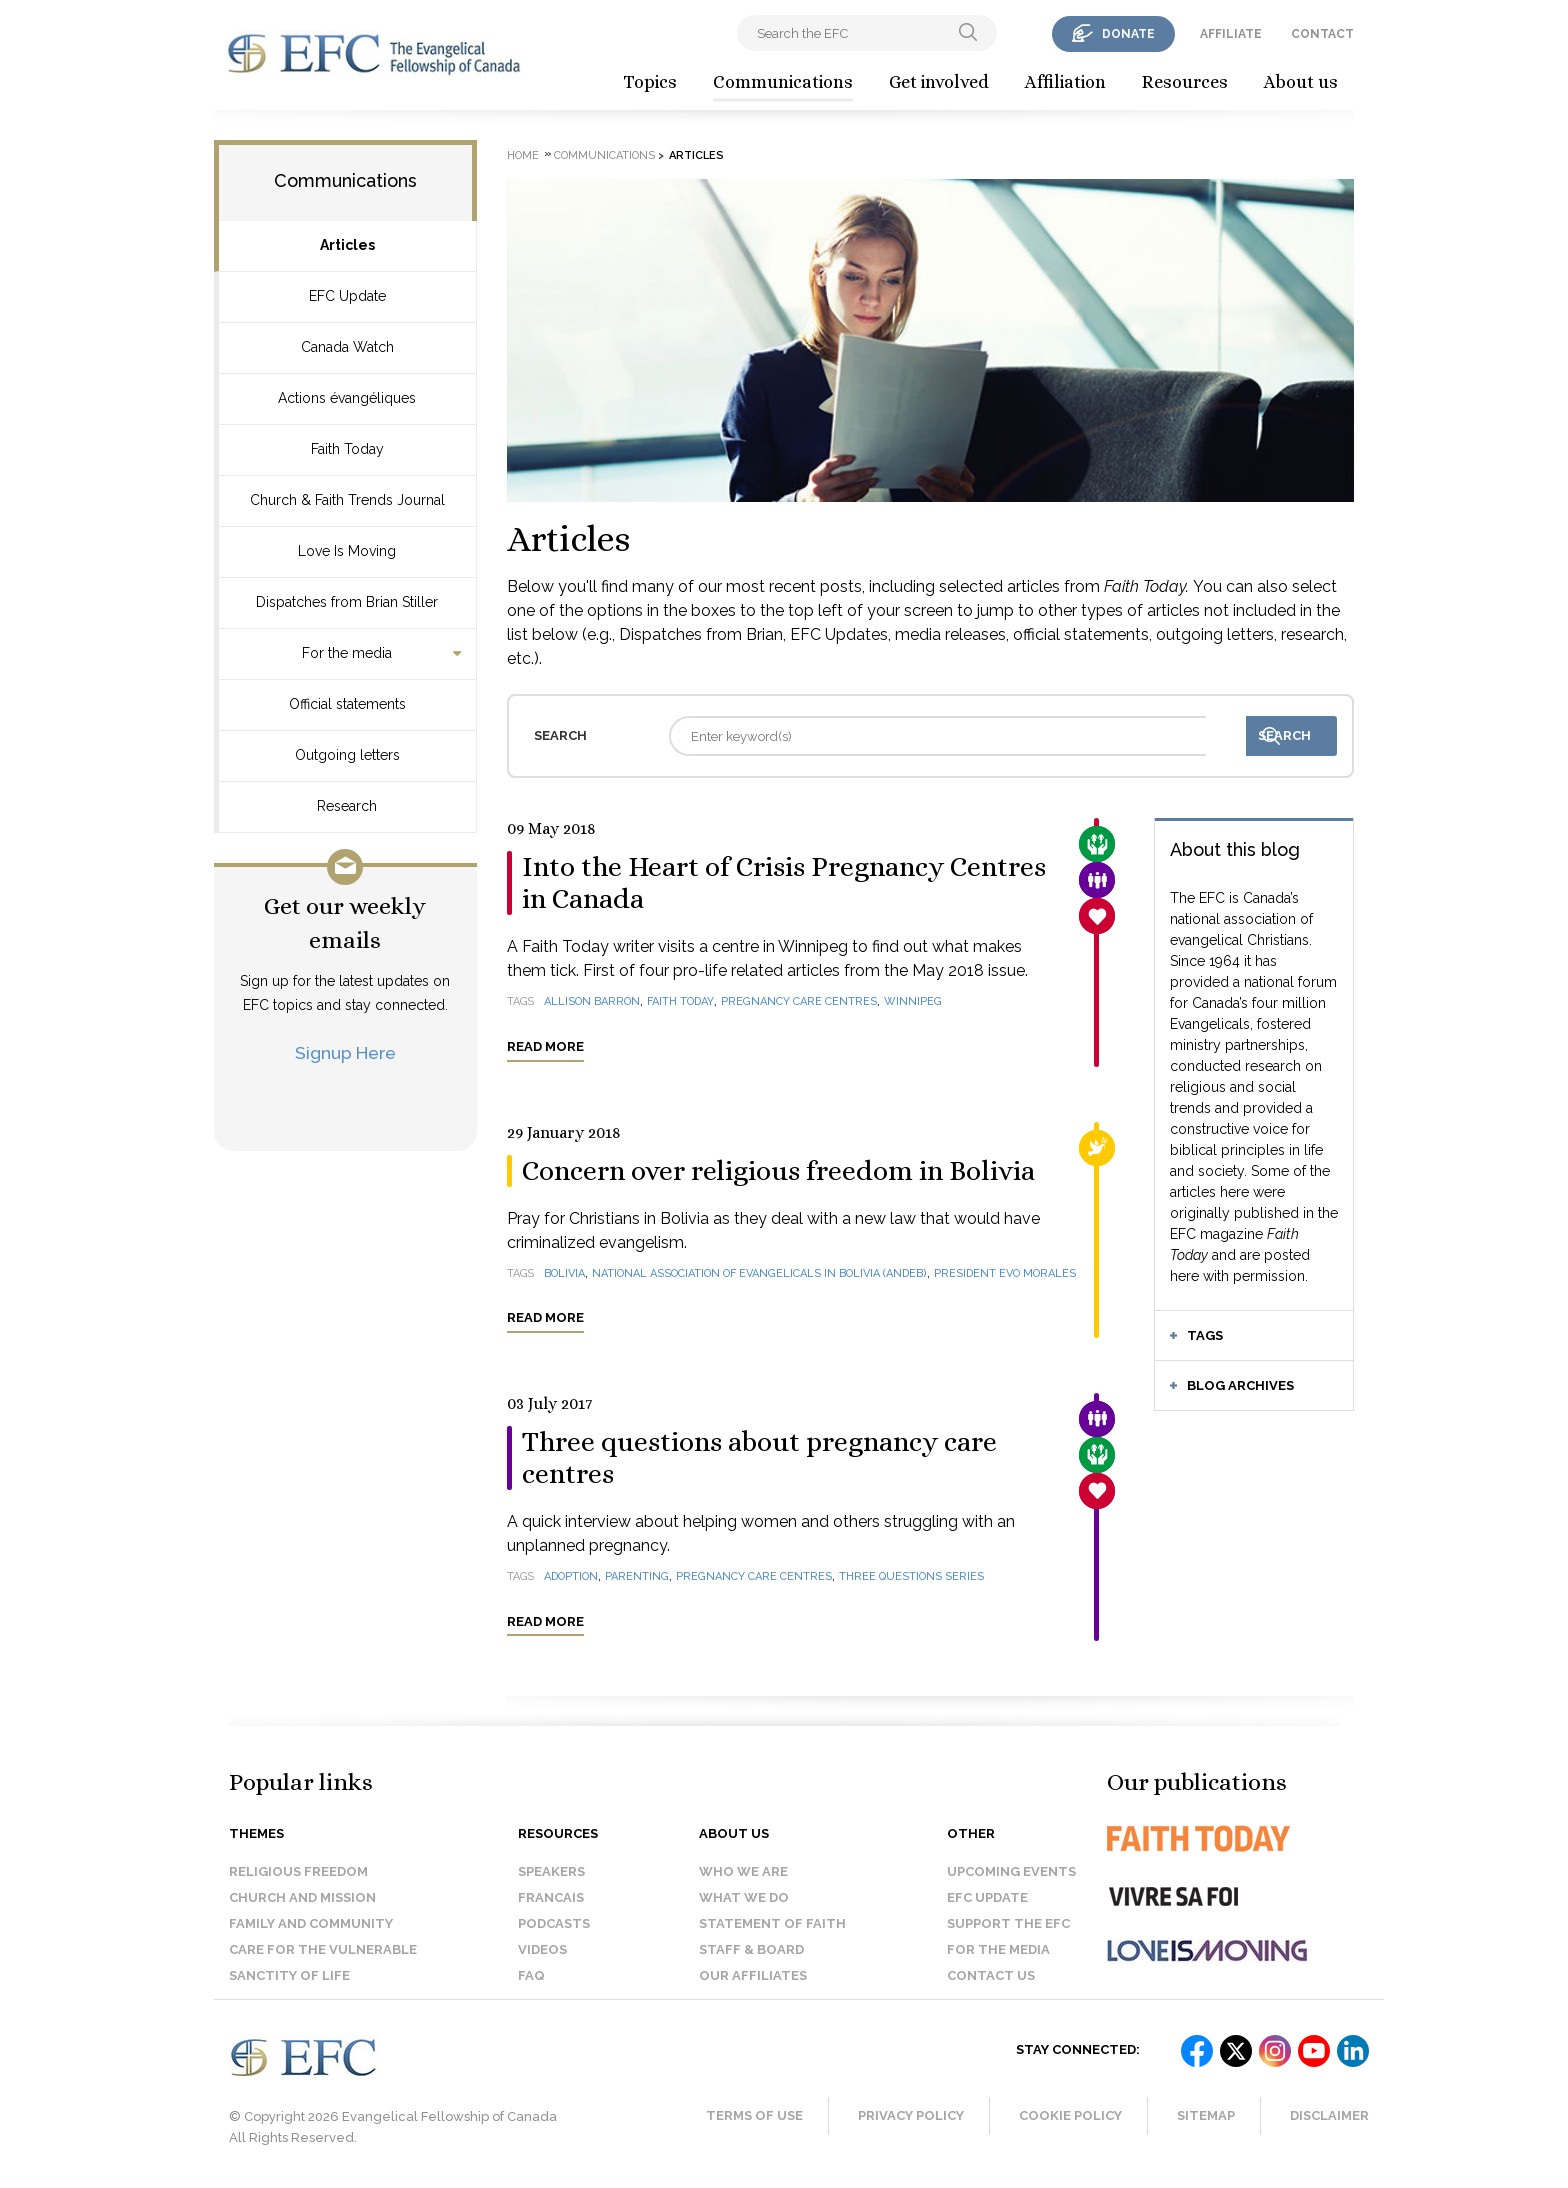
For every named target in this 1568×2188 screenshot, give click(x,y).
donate (1128, 34)
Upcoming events (1011, 1871)
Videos (542, 1949)
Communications (783, 82)
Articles (347, 245)
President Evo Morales (1005, 1273)
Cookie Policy (1070, 2115)
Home (523, 155)
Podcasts (554, 1923)
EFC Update (347, 296)
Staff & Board (751, 1949)
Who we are (743, 1871)
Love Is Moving (347, 551)
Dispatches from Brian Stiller (347, 602)
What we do (744, 1897)
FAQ (531, 1975)
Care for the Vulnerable (323, 1949)
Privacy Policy (911, 2115)
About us (1301, 82)
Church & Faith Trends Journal (347, 500)
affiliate (1231, 34)
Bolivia (564, 1273)
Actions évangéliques (347, 398)
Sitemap (1206, 2115)
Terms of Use (754, 2115)
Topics (650, 82)
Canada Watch (347, 347)
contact (1322, 34)
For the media (347, 653)
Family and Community (311, 1923)
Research (347, 806)
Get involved (939, 82)
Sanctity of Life (289, 1975)
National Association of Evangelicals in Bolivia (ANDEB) (759, 1273)
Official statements (347, 704)
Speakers (551, 1871)
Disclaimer (1329, 2115)
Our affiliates (753, 1975)
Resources (1185, 82)
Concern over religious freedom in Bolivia (778, 1171)
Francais (551, 1897)
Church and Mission (302, 1897)
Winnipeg (913, 1001)
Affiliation (1065, 82)
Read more (545, 1046)
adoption (571, 1576)
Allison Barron (592, 1001)
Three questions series (911, 1576)
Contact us (991, 1975)
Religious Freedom (298, 1871)
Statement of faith (772, 1923)
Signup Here (345, 1052)
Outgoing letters (347, 755)
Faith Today (347, 449)
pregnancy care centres (799, 1001)
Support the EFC (1008, 1923)
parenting (637, 1576)
